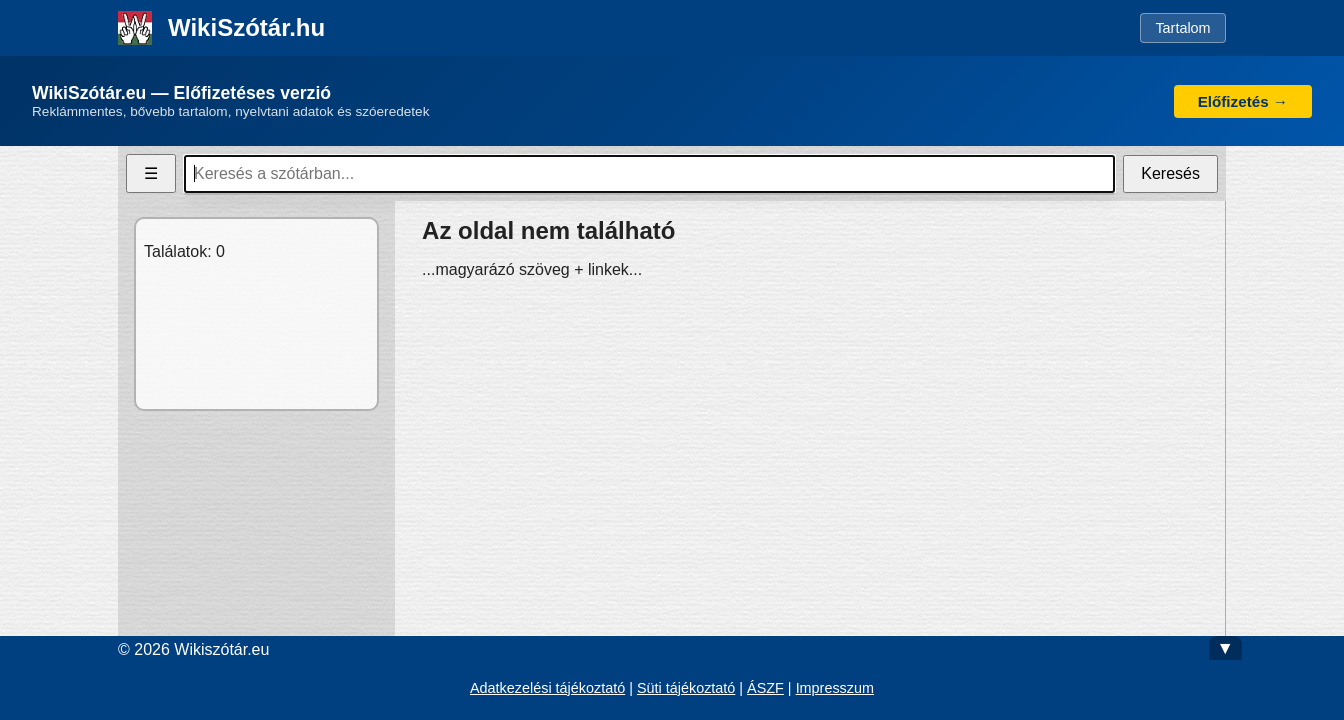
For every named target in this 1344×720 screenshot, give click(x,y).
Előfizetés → (1243, 101)
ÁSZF (765, 688)
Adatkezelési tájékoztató (547, 688)
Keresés (1170, 173)
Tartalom (1182, 28)
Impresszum (835, 688)
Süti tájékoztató (686, 688)
